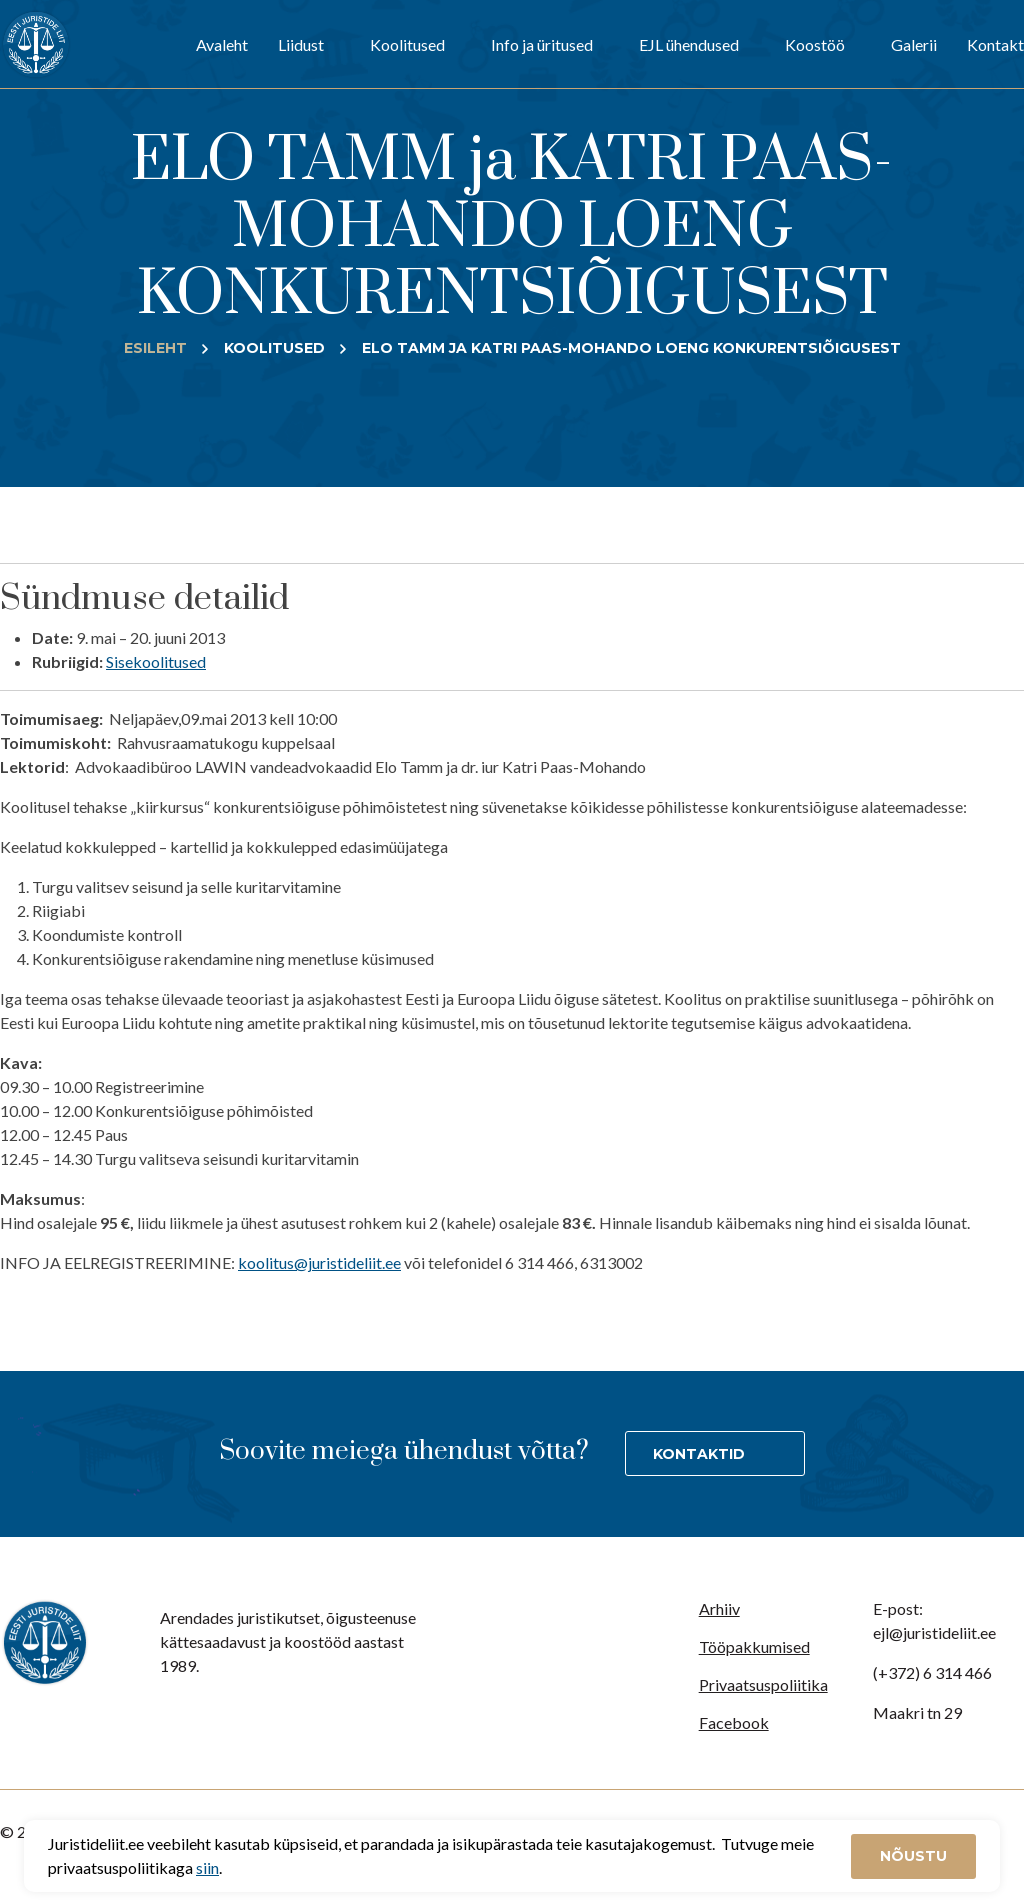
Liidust (301, 44)
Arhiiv (719, 1608)
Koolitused (407, 44)
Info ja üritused (542, 44)
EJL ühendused (689, 44)
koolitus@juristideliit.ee (319, 1262)
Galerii (914, 44)
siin (207, 1867)
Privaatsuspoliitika (763, 1684)
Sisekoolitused (156, 661)
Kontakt (995, 44)
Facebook (734, 1722)
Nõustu (913, 1856)
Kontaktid (699, 1454)
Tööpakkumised (754, 1646)
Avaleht (222, 44)
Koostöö (815, 44)
